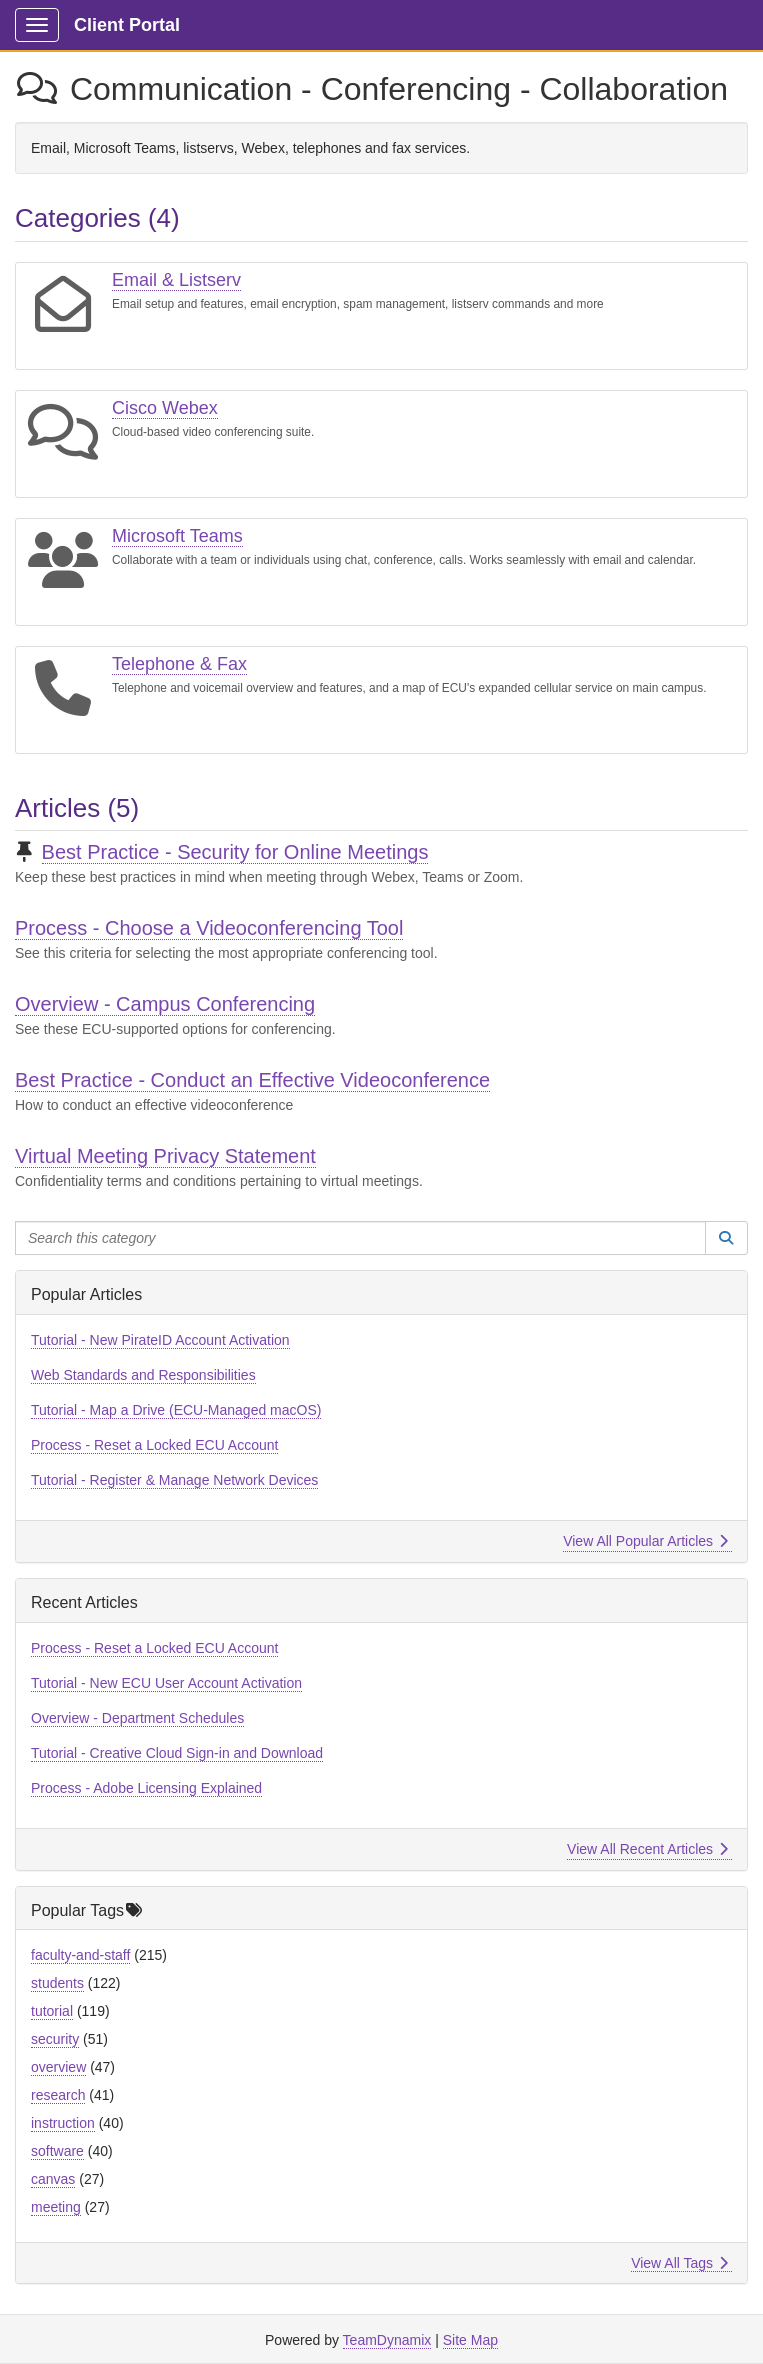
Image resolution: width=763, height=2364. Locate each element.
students (57, 1983)
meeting (56, 2207)
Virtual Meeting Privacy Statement (165, 1156)
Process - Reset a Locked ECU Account (154, 1445)
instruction (63, 2123)
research (58, 2095)
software (57, 2151)
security (55, 2039)
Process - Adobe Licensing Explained (146, 1788)
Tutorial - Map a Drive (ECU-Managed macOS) (176, 1410)
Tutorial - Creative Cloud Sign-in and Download (177, 1753)
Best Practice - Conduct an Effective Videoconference (252, 1080)
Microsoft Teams (177, 536)
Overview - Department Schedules (137, 1718)
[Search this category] (360, 1238)
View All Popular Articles (645, 1541)
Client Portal (127, 25)
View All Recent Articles (647, 1849)
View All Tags (679, 2263)
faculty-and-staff (80, 1955)
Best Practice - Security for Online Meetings (235, 852)
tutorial (52, 2011)
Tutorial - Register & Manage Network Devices (174, 1480)
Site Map (470, 2340)
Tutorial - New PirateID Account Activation (160, 1340)
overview (58, 2067)
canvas (53, 2179)
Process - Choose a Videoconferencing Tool (209, 928)
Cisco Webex (165, 408)
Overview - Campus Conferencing (165, 1004)
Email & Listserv (176, 280)
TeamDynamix (387, 2340)
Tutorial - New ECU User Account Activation (166, 1683)
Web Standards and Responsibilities (143, 1375)
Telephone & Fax (179, 664)
